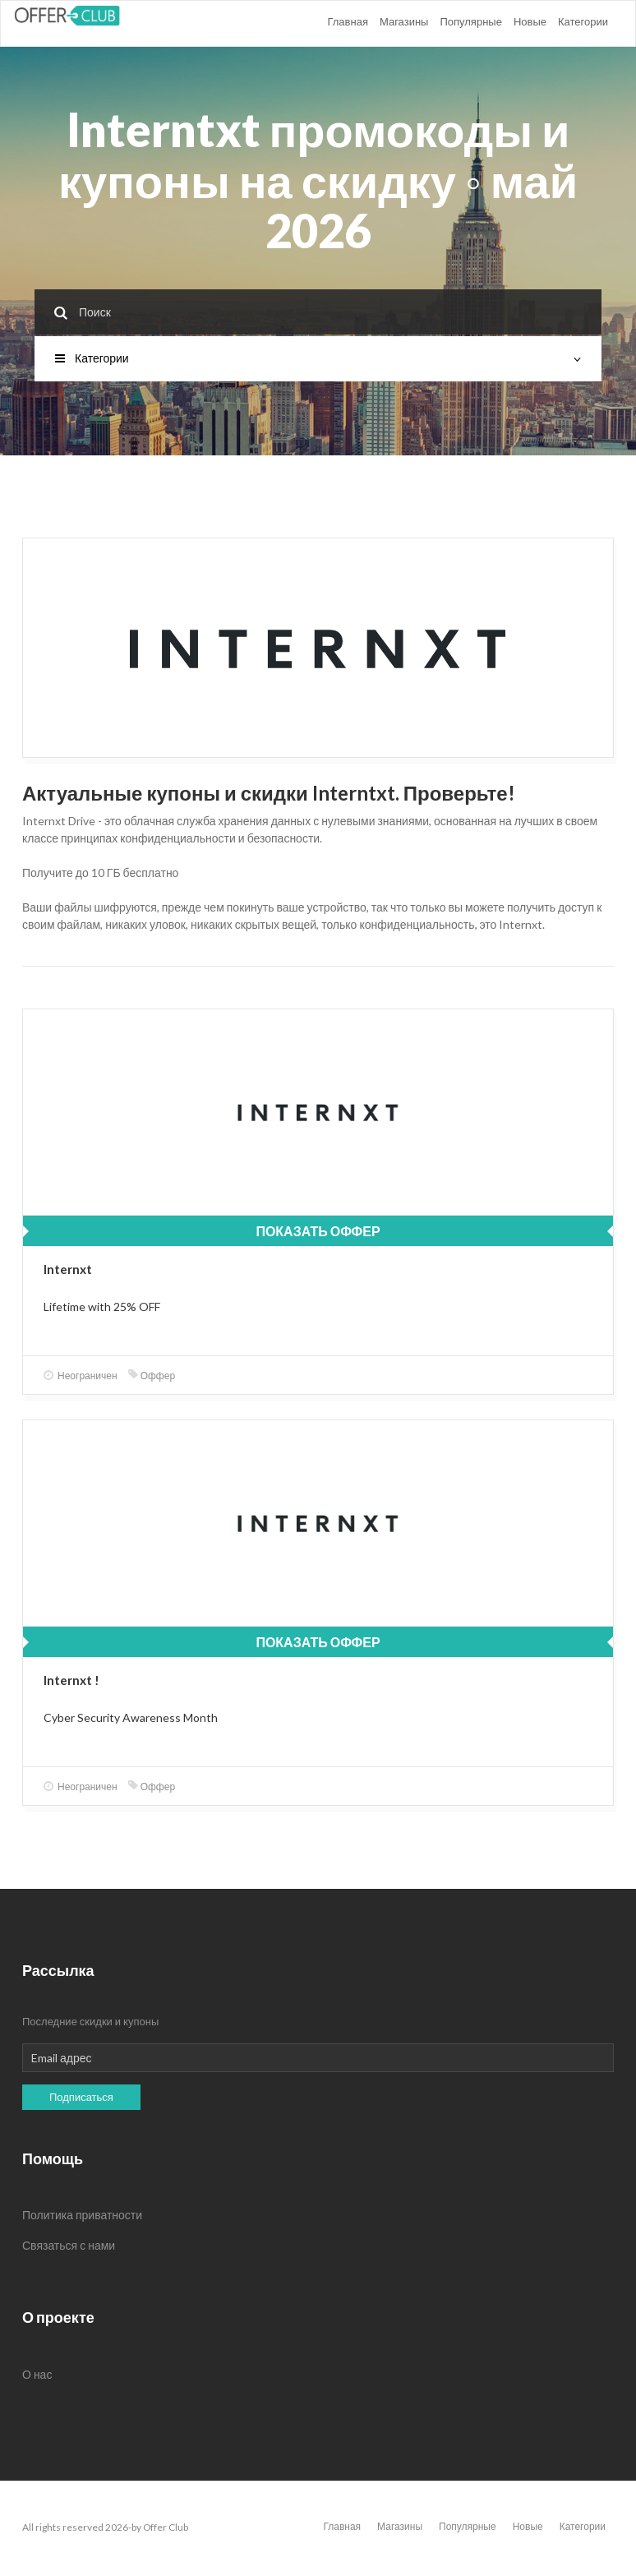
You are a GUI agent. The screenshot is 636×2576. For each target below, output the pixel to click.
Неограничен (81, 1375)
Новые (530, 21)
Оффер (151, 1375)
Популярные (470, 21)
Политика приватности (82, 2215)
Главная (347, 21)
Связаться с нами (68, 2245)
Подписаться (81, 2096)
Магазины (404, 21)
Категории (583, 21)
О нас (37, 2374)
